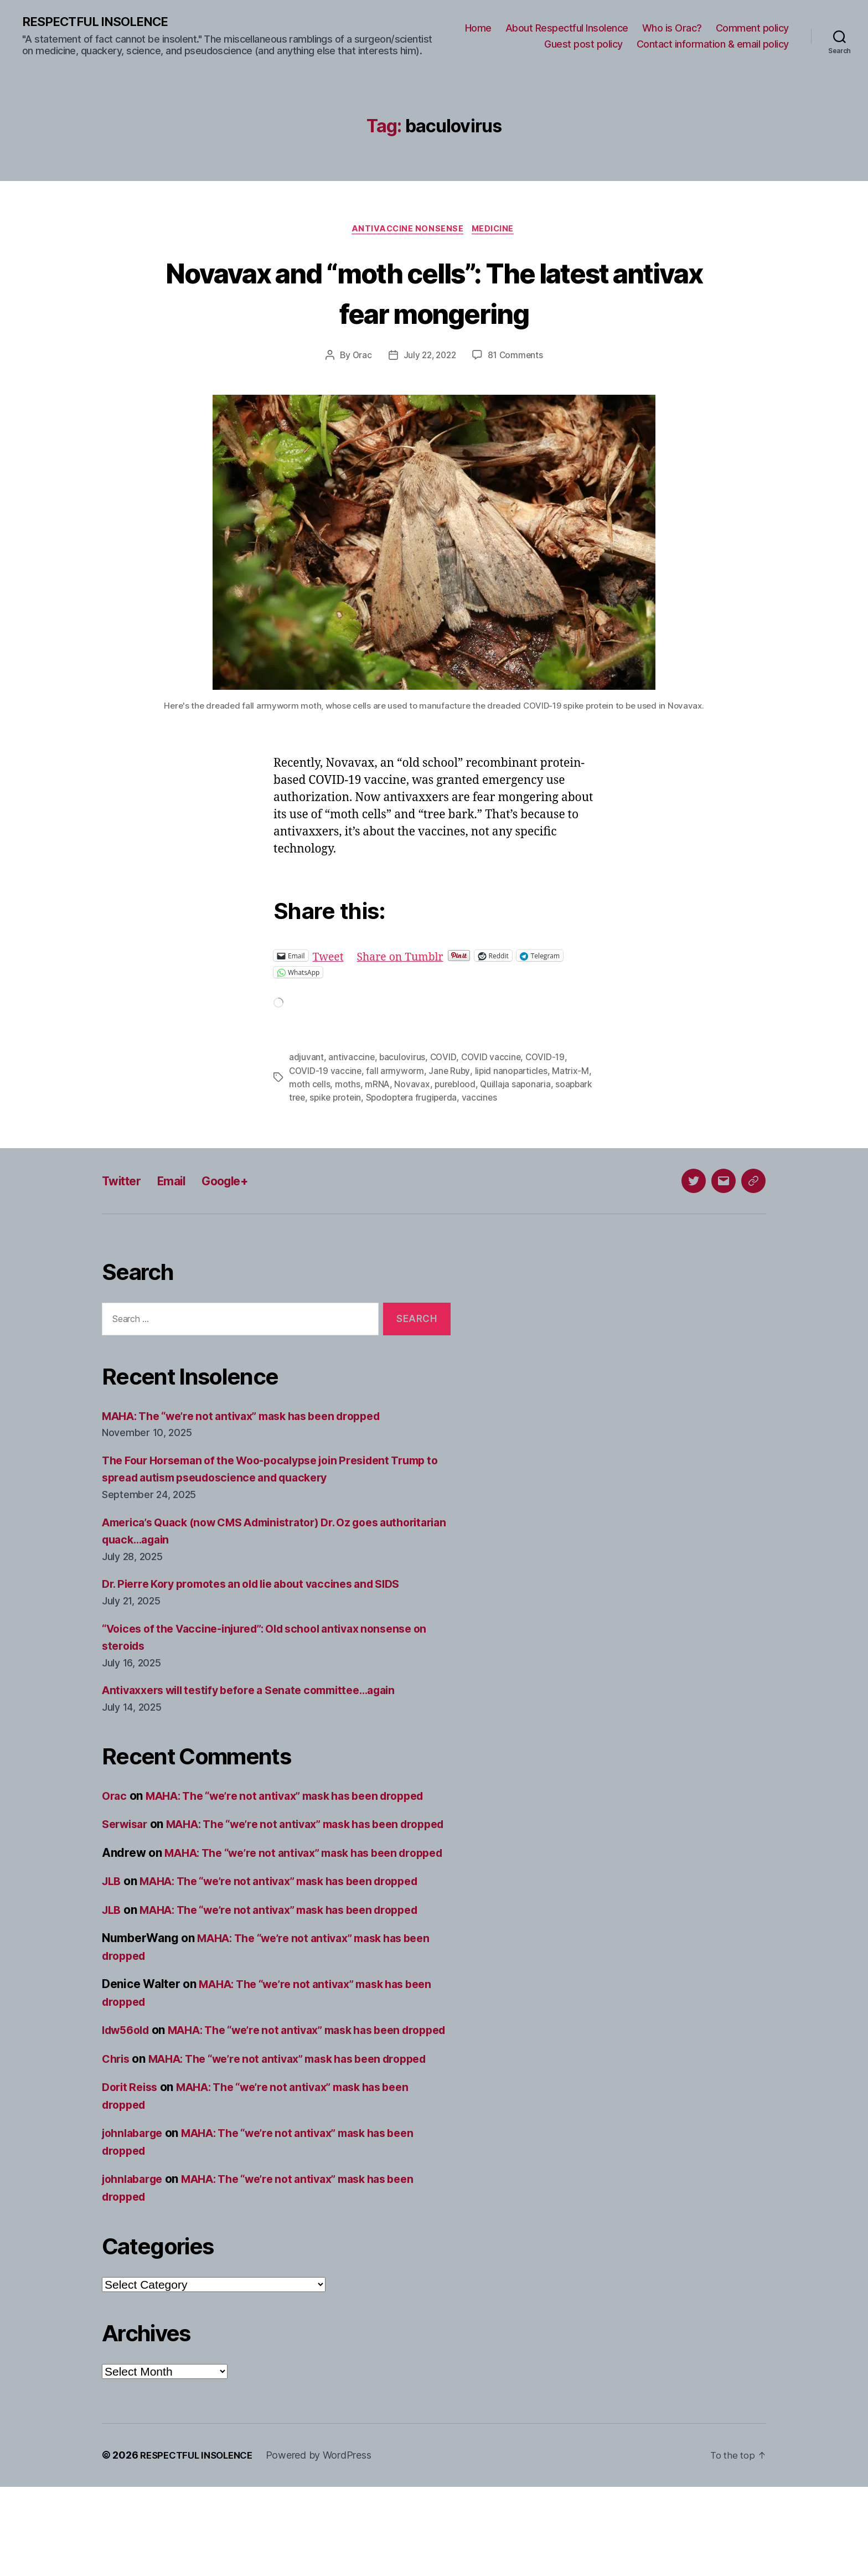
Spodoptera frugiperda (456, 1099)
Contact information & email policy (713, 44)
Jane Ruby (451, 1072)
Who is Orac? (672, 28)
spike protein (378, 1099)
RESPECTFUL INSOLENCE (100, 22)
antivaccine (351, 1059)
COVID (444, 1059)
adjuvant (306, 1059)
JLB (112, 1936)
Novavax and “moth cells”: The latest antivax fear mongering (434, 293)
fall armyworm (397, 1072)
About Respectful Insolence (566, 28)
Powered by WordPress (327, 2545)
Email (179, 1183)
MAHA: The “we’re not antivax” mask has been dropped (254, 1418)
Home (478, 28)
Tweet (330, 958)
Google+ (239, 1183)
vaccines (526, 1099)
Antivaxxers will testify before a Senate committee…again (262, 1693)
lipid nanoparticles (514, 1072)
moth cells (322, 1086)
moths (360, 1086)
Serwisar (127, 1844)
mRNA (390, 1086)
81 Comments (517, 357)
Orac (359, 357)
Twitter (124, 1183)
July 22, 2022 (429, 357)
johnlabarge (135, 2222)
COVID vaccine (492, 1059)
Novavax (425, 1086)
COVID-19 (547, 1059)
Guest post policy (583, 44)
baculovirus (403, 1059)
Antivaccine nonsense (406, 231)
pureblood (469, 1086)
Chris (117, 2131)
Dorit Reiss (132, 2176)
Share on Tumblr (406, 958)
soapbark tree (318, 1099)
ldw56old (128, 2085)
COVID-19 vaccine (326, 1072)
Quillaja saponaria (530, 1086)
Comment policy (752, 28)
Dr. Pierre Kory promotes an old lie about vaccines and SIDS (265, 1586)
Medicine (496, 231)
